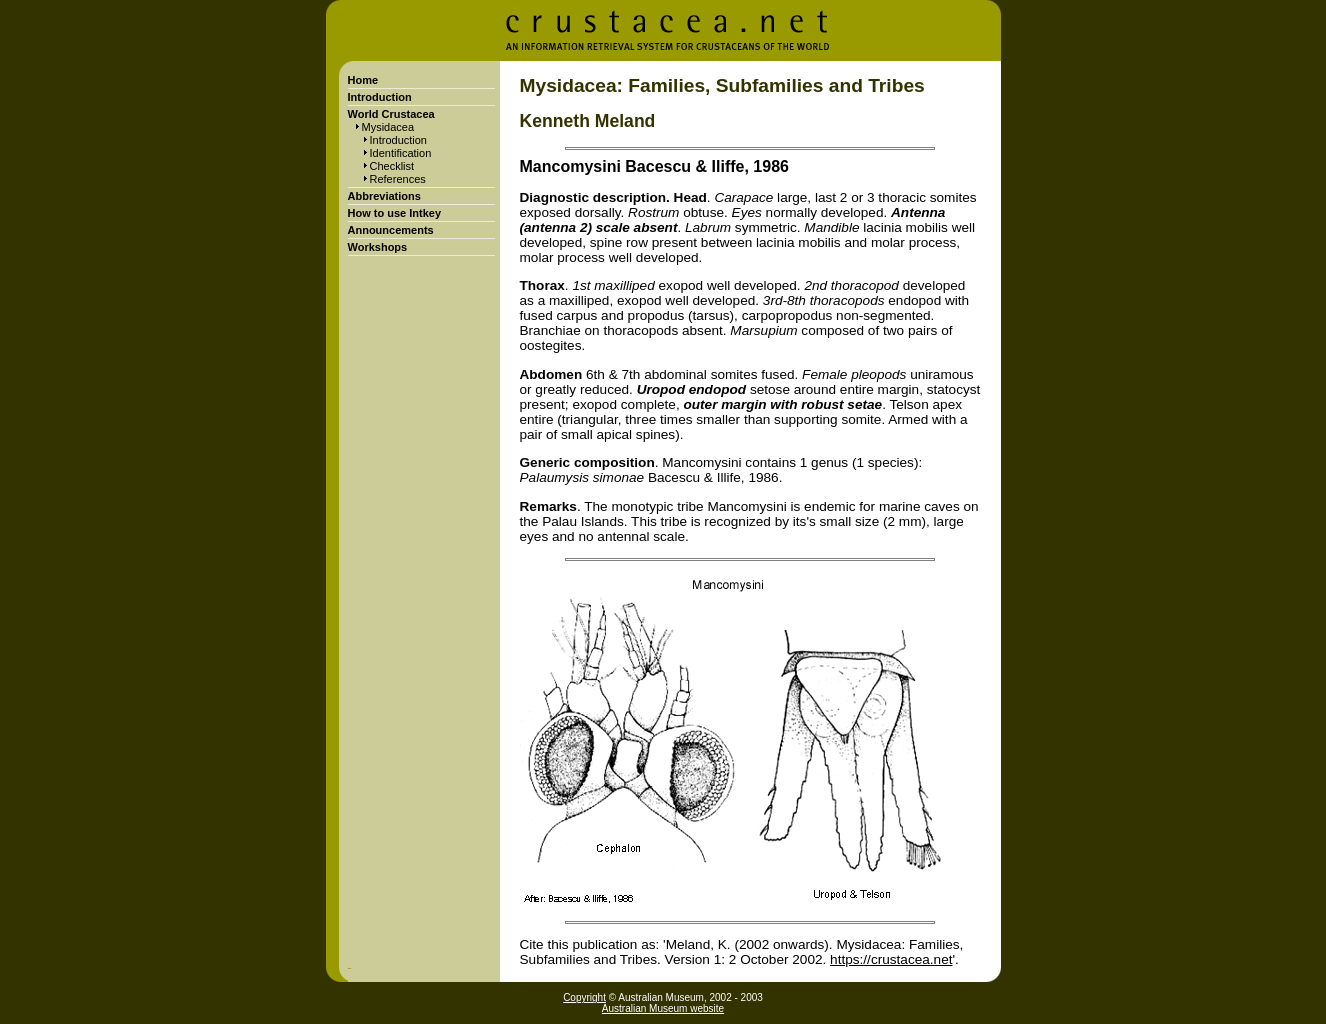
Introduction (398, 140)
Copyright (584, 997)
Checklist (392, 166)
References (398, 179)
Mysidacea (388, 127)
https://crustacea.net (891, 959)
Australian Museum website (663, 1008)
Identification (401, 153)
